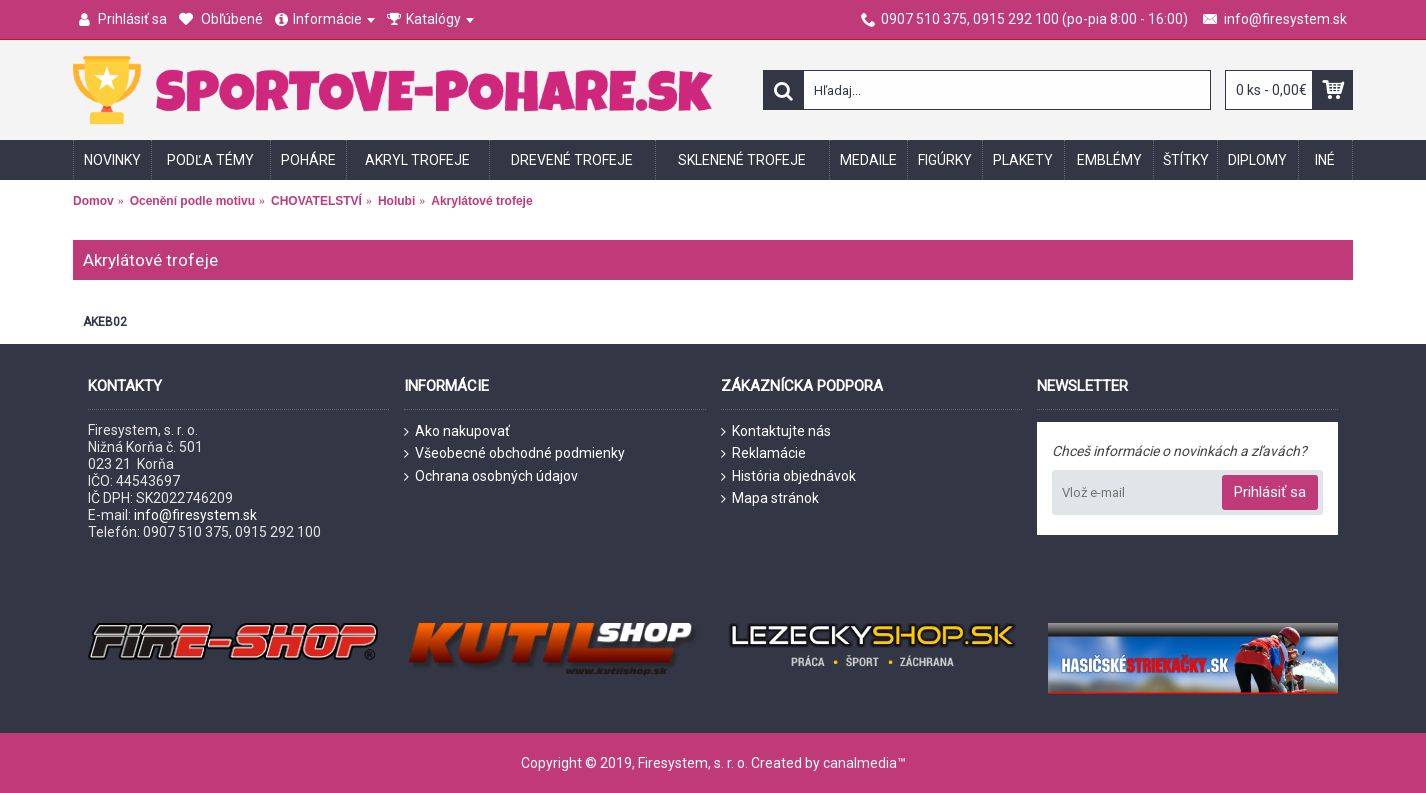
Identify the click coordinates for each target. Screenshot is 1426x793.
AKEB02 (105, 322)
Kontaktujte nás (776, 431)
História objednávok (788, 476)
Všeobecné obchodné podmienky (514, 453)
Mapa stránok (770, 498)
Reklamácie (763, 453)
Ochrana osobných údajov (491, 476)
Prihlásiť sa (1270, 492)
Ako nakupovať (457, 431)
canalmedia (860, 763)
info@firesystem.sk (195, 515)
